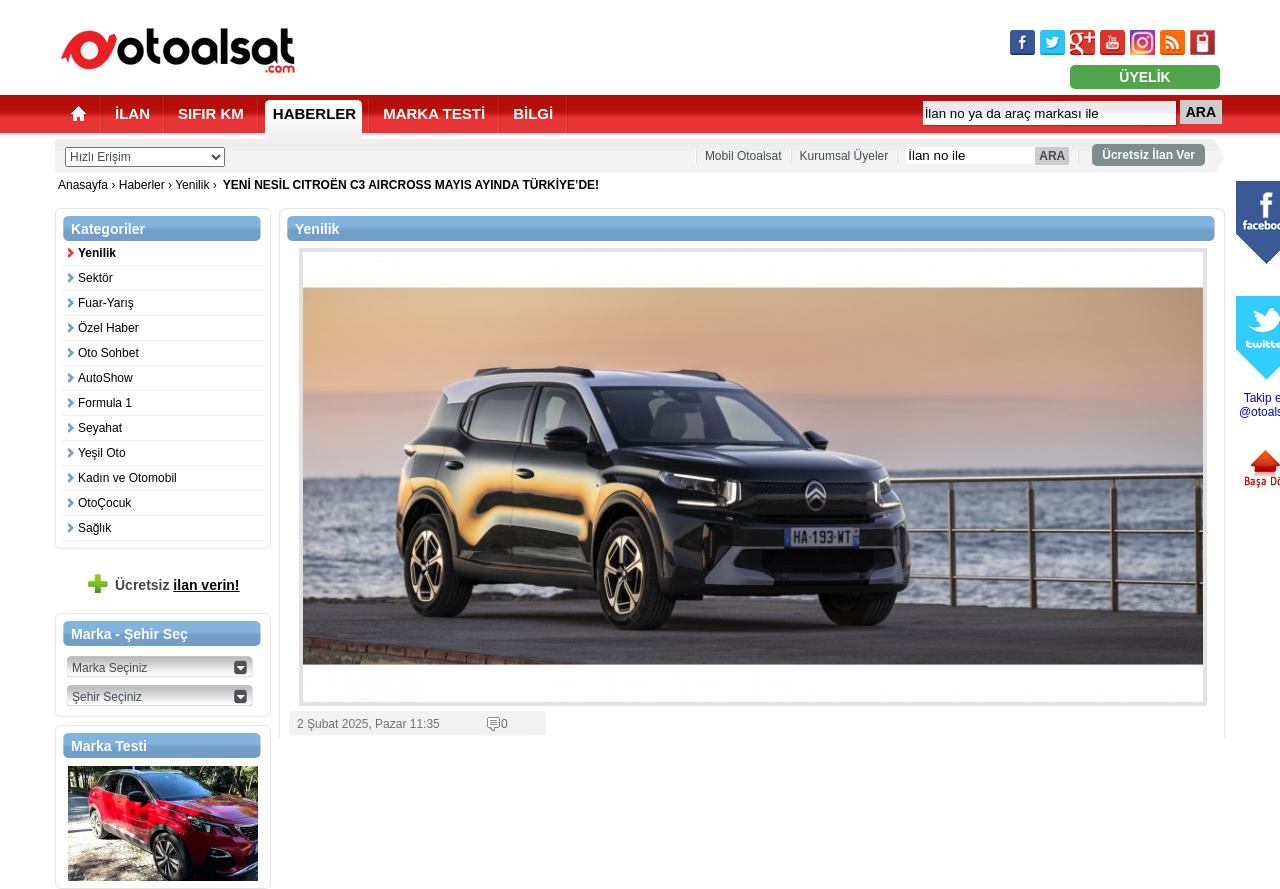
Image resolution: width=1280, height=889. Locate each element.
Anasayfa (84, 185)
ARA (1201, 112)
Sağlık (94, 528)
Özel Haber (108, 328)
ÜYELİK (1144, 77)
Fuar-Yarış (106, 303)
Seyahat (100, 428)
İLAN (132, 113)
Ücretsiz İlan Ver (1148, 155)
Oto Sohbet (108, 353)
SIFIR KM (211, 113)
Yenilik (192, 185)
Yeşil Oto (102, 453)
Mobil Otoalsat (743, 156)
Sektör (95, 278)
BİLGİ (533, 113)
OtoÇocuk (104, 503)
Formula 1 (105, 403)
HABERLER (314, 113)
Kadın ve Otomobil (127, 478)
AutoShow (105, 378)
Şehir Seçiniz (107, 697)
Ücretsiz (177, 585)
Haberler (142, 185)
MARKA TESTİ (434, 113)
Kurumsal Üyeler (844, 156)
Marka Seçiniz (109, 668)
